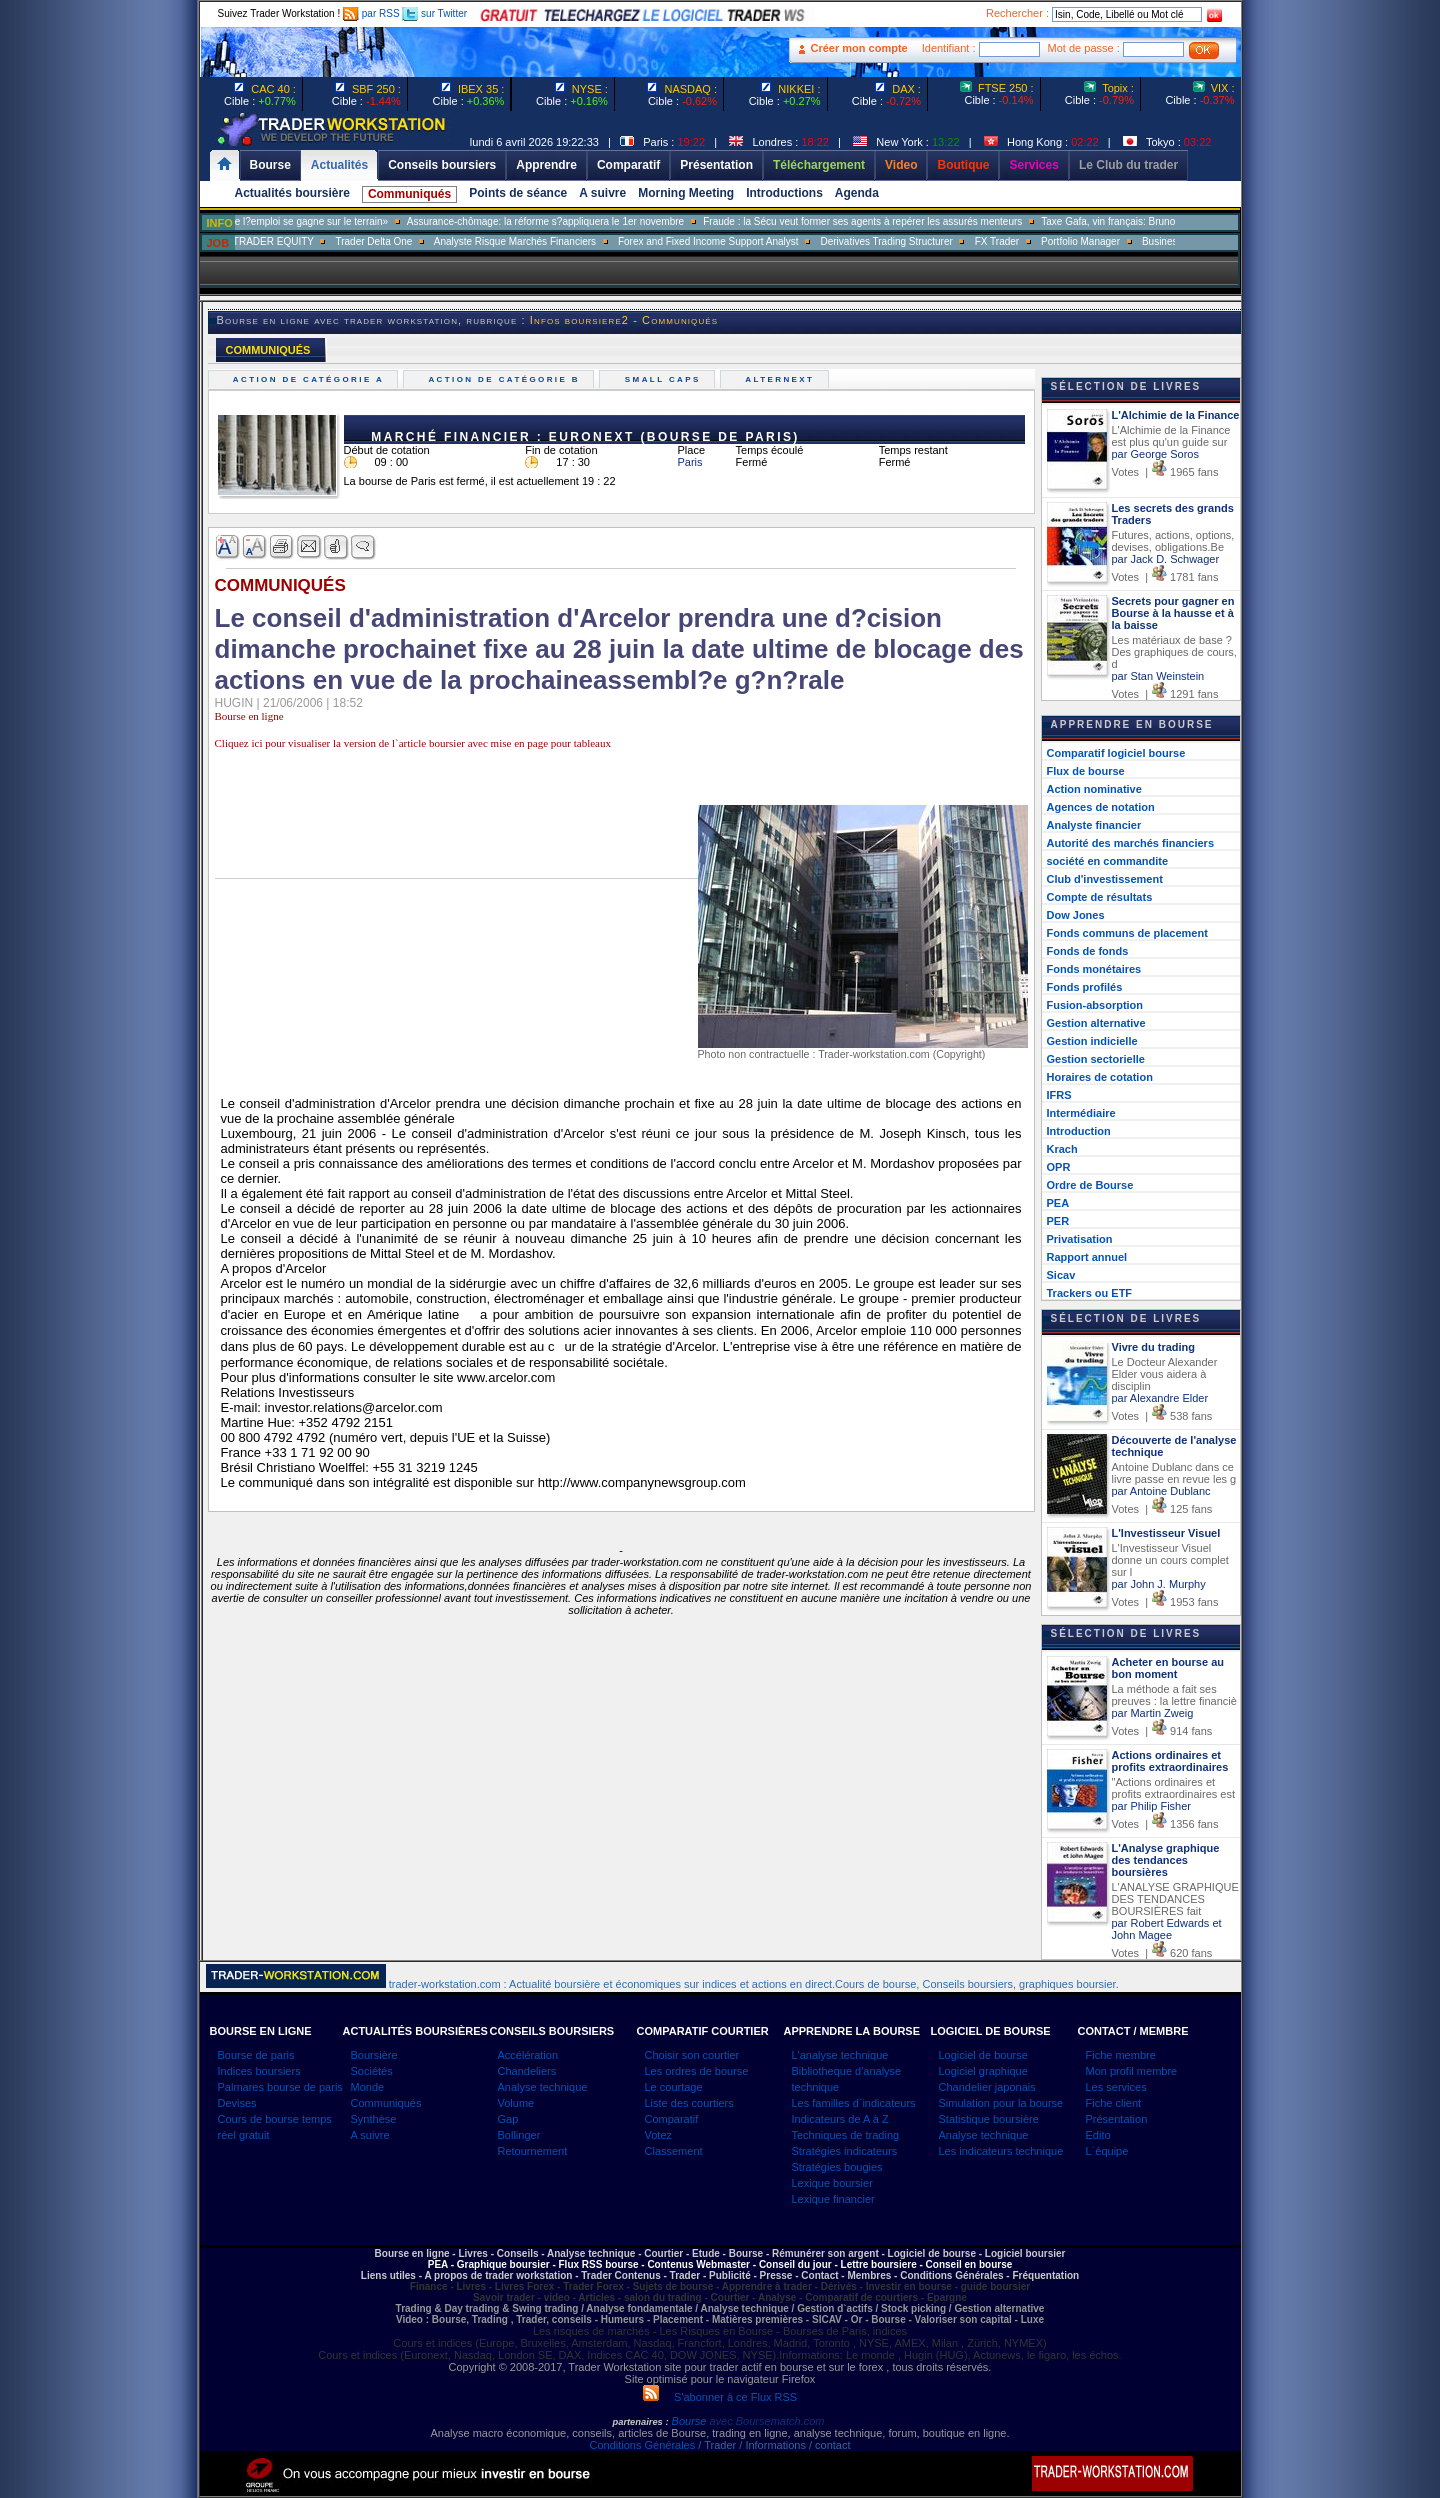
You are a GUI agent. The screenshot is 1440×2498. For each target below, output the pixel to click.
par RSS (371, 13)
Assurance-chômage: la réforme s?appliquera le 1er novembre (588, 221)
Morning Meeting (686, 193)
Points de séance (518, 193)
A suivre (602, 193)
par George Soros (1155, 454)
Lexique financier (833, 2199)
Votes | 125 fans (1162, 1509)
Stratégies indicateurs (845, 2151)
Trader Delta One (416, 241)
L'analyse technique (840, 2055)
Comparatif (672, 2119)
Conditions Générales (642, 2445)
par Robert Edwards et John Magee (1167, 1929)
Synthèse (374, 2119)
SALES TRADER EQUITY (299, 241)
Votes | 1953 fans (1165, 1602)
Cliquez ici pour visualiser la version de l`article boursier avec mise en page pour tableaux (413, 743)
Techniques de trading (846, 2135)
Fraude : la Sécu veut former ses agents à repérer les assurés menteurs (905, 221)
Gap (508, 2119)
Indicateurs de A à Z (840, 2119)
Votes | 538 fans (1162, 1416)
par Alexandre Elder (1160, 1398)
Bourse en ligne (249, 716)
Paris (690, 462)
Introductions (784, 193)
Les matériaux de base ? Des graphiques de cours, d (1174, 652)
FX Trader (1040, 241)
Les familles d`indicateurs (854, 2103)
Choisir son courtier (692, 2055)
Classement (674, 2151)
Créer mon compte (859, 48)
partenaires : (641, 2422)
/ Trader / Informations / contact (772, 2445)
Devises (237, 2103)
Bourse (691, 2421)
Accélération (528, 2055)
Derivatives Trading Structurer (930, 241)
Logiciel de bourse (983, 2055)
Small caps (665, 379)
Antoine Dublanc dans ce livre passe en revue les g (1174, 1473)
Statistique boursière (989, 2119)
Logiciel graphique (983, 2071)
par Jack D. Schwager (1166, 559)
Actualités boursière (292, 193)
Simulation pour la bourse (1001, 2103)
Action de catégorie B (506, 379)
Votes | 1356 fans (1165, 1824)
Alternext (782, 379)
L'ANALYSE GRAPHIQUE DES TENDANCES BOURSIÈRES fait (1175, 1899)
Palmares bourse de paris (280, 2087)
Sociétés (372, 2071)
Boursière (374, 2055)
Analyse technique (543, 2087)
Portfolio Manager (1123, 241)
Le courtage (674, 2087)
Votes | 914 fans (1162, 1731)
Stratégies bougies (837, 2167)
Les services (1116, 2087)
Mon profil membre (1132, 2071)
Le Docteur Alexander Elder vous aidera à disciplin (1165, 1374)
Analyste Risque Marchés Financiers (558, 241)
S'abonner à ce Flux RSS (720, 2397)
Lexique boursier (832, 2183)
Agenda (857, 193)
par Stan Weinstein (1158, 676)
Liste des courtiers (689, 2103)
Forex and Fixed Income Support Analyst (751, 241)
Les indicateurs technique (1001, 2151)
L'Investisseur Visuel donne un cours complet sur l (1170, 1560)
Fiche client (1114, 2103)
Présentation (1117, 2119)
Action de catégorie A (311, 379)
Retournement (533, 2151)
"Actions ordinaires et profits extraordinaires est (1174, 1788)
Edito (1098, 2135)
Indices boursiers (259, 2071)
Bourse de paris (256, 2055)
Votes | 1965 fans (1165, 472)
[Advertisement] (1360, 400)
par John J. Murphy (1159, 1584)
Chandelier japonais (987, 2087)
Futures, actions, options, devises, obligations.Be (1173, 541)
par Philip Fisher (1151, 1806)
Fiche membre (1121, 2055)
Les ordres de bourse (697, 2071)
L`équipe (1107, 2151)
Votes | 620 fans (1162, 1953)
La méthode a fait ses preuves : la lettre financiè (1174, 1695)
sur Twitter (434, 13)
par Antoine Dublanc (1161, 1491)
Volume (516, 2103)
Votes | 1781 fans (1165, 577)
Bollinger (519, 2135)
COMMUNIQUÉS (268, 350)
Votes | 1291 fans (1165, 694)
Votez (659, 2135)
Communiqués (409, 194)
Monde (368, 2087)
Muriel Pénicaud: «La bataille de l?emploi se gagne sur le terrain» (286, 221)
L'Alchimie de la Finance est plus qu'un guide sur (1171, 436)
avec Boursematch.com (766, 2421)
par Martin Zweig (1153, 1713)
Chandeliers (527, 2071)
